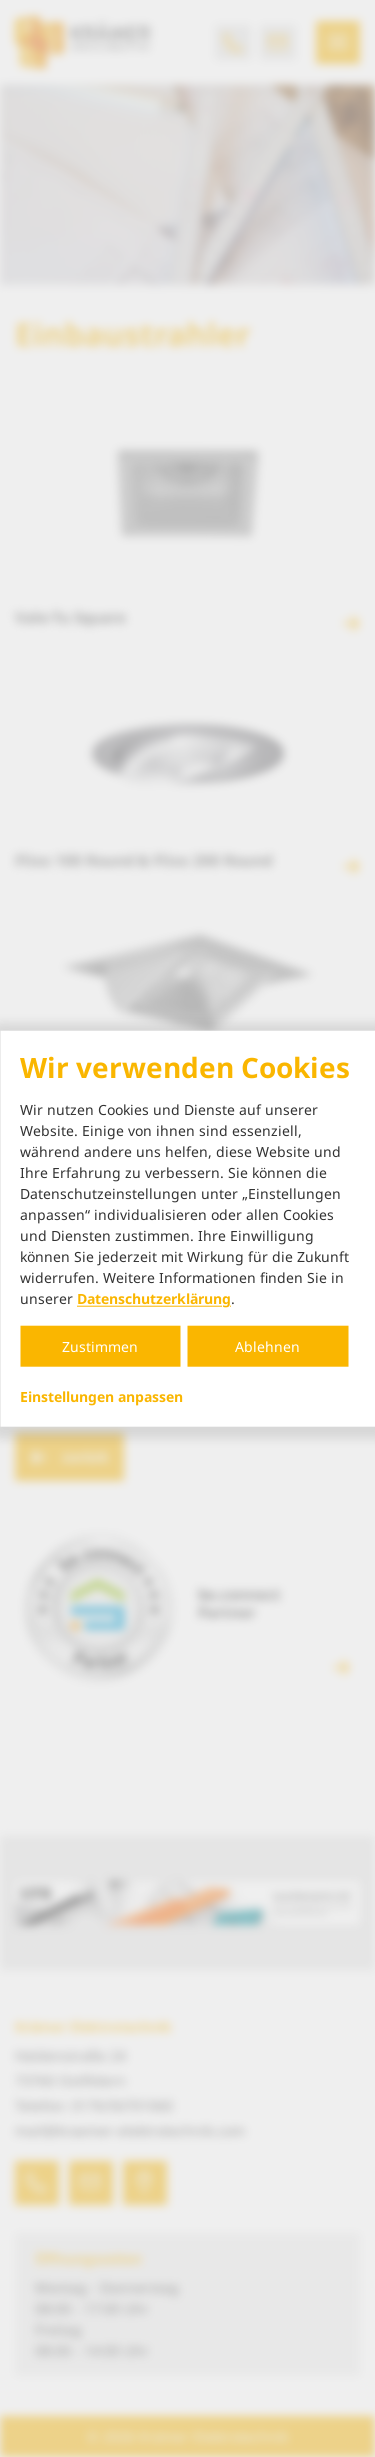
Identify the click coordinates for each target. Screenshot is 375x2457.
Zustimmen (100, 1346)
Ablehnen (267, 1346)
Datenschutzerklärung (154, 1298)
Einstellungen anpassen (101, 1397)
